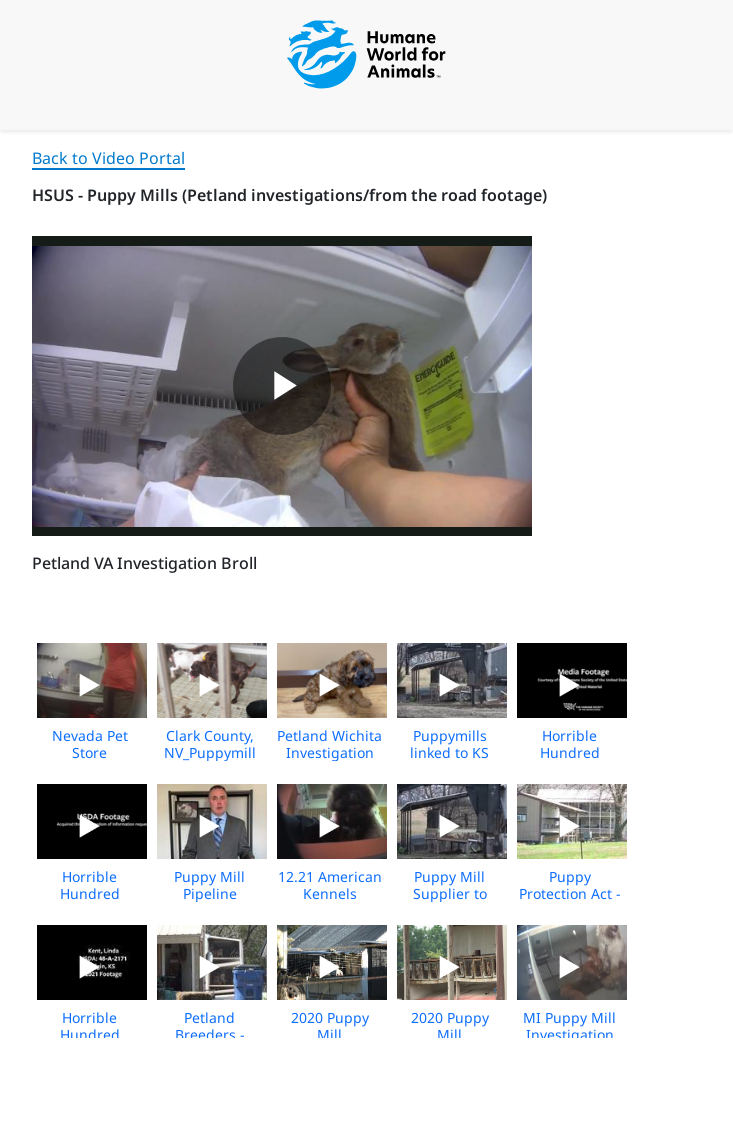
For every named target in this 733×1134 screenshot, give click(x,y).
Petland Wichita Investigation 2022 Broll (329, 752)
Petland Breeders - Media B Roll (210, 1034)
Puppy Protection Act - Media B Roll (570, 893)
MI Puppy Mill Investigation (569, 1026)
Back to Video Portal (108, 158)
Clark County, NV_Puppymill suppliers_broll (210, 752)
